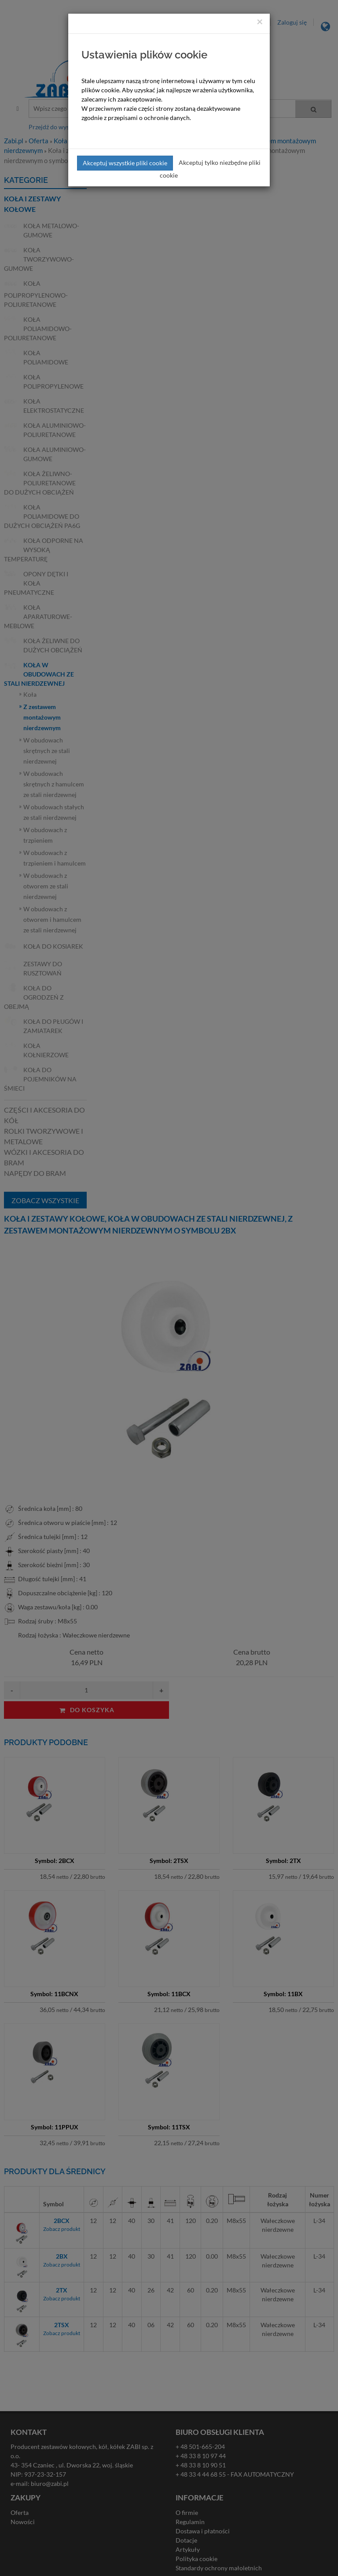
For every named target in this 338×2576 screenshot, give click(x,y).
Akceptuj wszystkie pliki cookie (125, 163)
